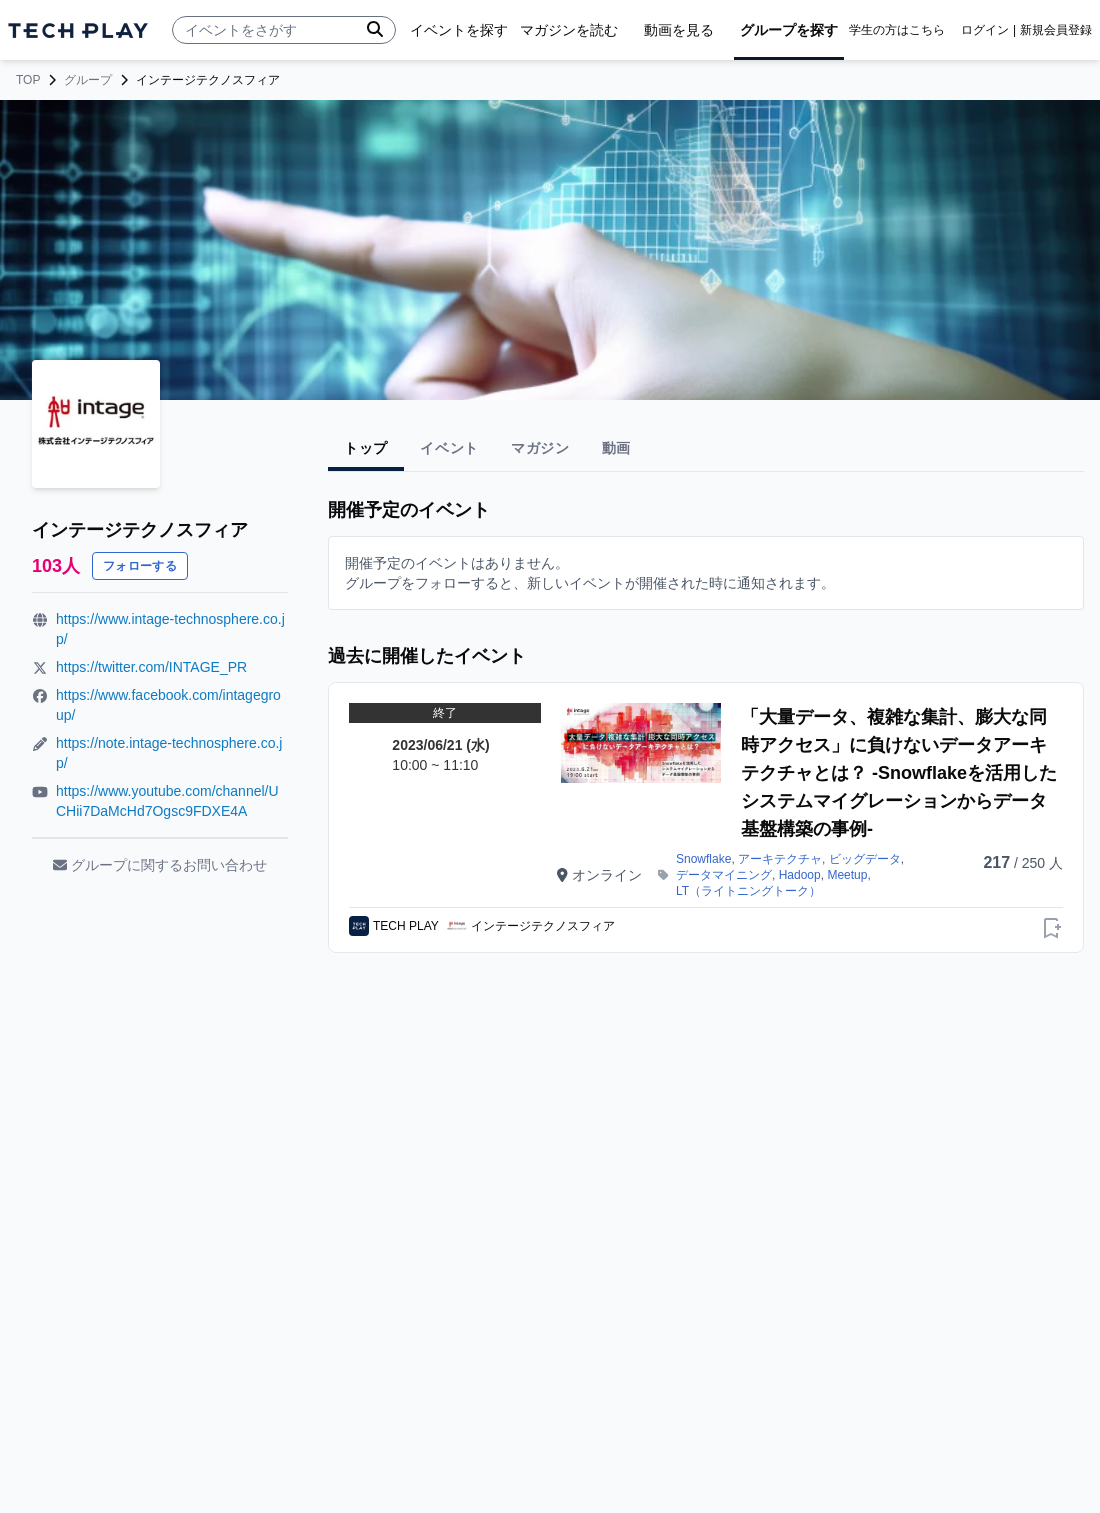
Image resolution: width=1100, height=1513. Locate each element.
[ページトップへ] (78, 30)
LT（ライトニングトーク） (748, 891)
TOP (28, 80)
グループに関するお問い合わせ (160, 865)
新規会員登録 (1056, 30)
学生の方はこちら (897, 30)
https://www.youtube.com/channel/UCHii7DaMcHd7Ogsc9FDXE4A (167, 801)
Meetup (847, 875)
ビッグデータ (865, 859)
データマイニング (724, 875)
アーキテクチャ (780, 859)
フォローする (140, 566)
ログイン (985, 30)
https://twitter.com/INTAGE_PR (151, 667)
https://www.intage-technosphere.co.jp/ (170, 629)
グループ (88, 80)
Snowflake (703, 859)
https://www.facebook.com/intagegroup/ (168, 705)
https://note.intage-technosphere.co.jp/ (169, 753)
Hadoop (800, 875)
